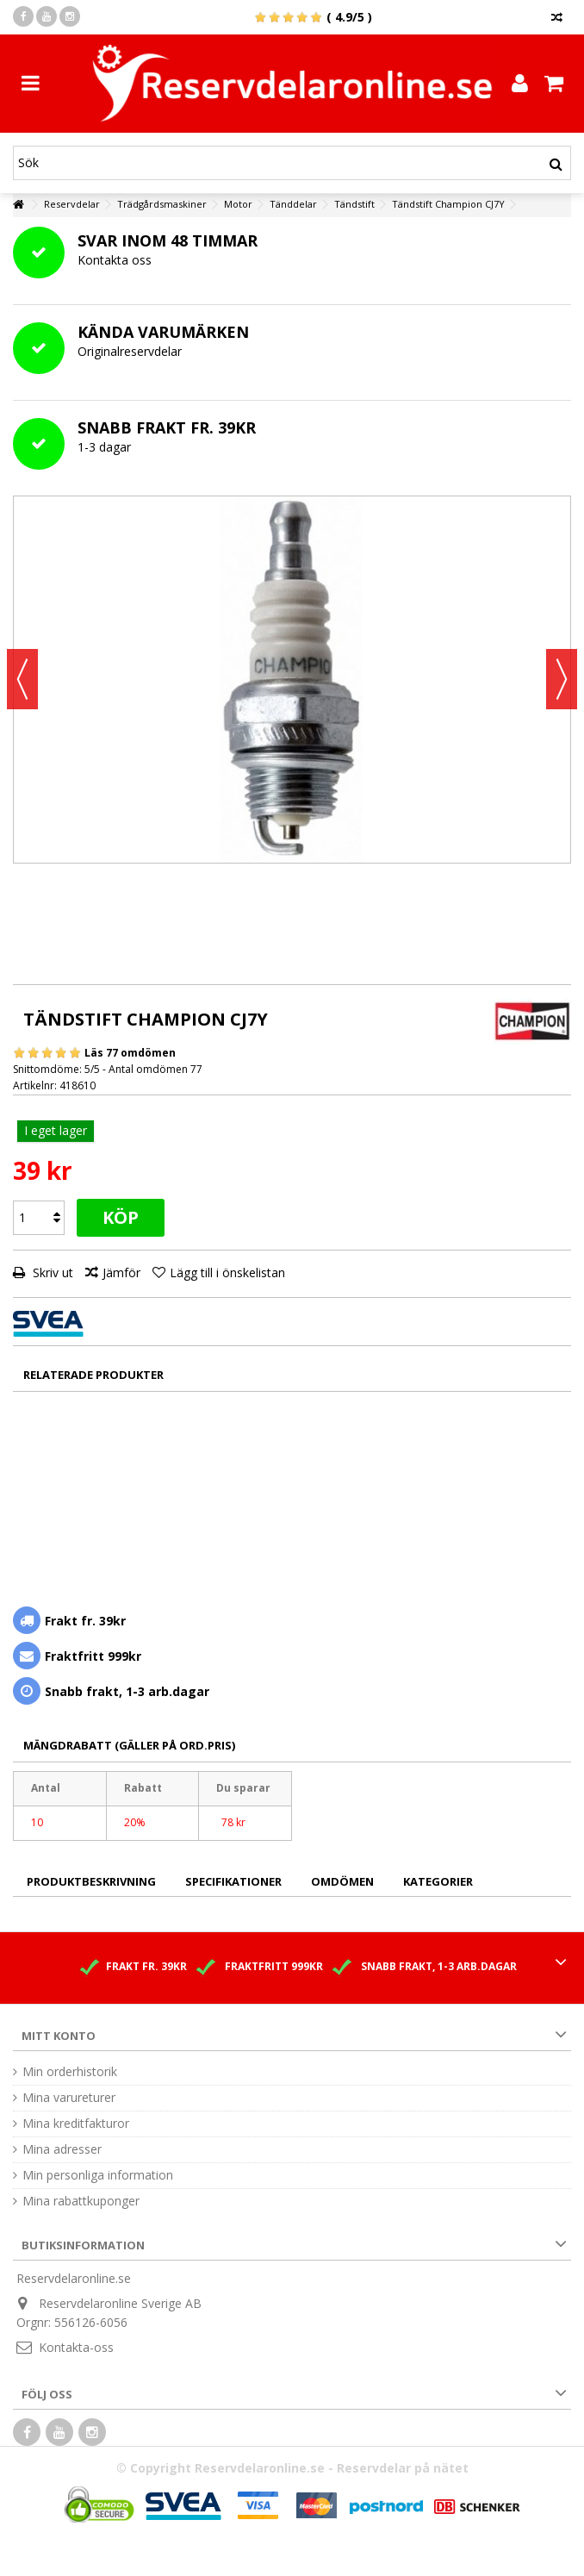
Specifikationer (233, 1881)
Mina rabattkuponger (81, 2201)
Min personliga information (97, 2175)
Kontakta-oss (76, 2347)
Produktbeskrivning (91, 1881)
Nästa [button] (561, 679)
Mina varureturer (68, 2097)
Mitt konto (59, 2035)
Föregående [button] (22, 679)
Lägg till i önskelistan (227, 1272)
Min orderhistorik (69, 2072)
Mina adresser (62, 2149)
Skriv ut (51, 1272)
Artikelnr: (35, 1085)
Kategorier (438, 1881)
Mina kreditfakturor (75, 2123)
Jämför (121, 1272)
